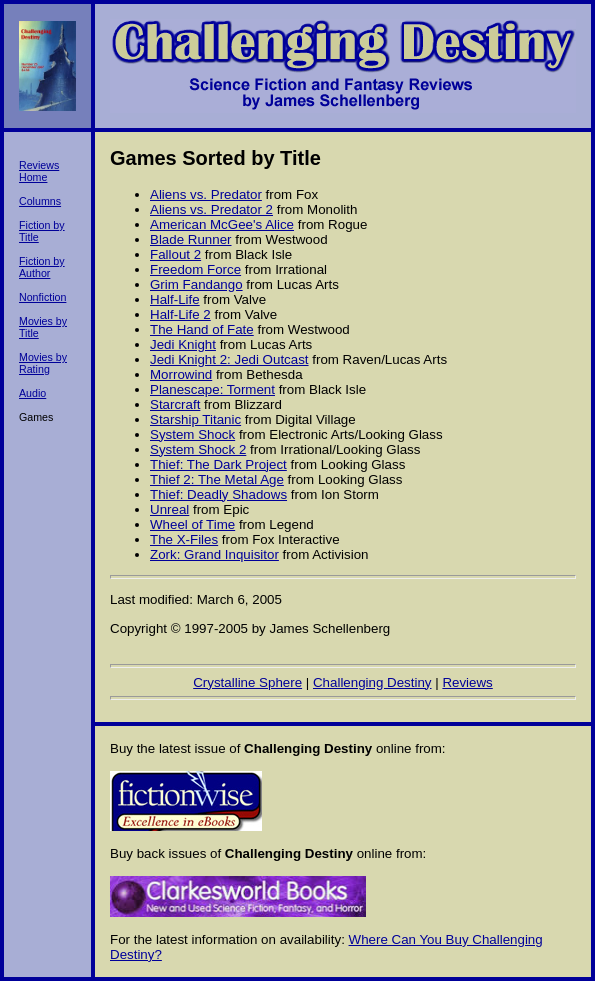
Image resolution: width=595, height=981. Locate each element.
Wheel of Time (192, 524)
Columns (40, 201)
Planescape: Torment (212, 389)
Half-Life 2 (180, 314)
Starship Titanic (195, 419)
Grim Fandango (196, 284)
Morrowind (181, 374)
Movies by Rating (43, 363)
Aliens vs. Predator (206, 194)
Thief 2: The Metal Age (217, 479)
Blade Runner (191, 239)
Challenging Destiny (372, 682)
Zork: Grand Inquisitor (214, 554)
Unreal (169, 509)
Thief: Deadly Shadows (218, 494)
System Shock (192, 434)
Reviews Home (39, 171)
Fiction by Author (42, 267)
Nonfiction (42, 297)
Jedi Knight (183, 344)
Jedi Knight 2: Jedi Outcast (229, 359)
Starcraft (175, 404)
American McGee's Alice (222, 224)
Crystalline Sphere (247, 682)
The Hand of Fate (202, 329)
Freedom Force (195, 269)
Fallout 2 (175, 254)
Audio (32, 393)
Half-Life (175, 299)
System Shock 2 (198, 449)
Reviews (467, 682)
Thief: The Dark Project (218, 464)
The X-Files (184, 539)
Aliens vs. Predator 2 (211, 209)
